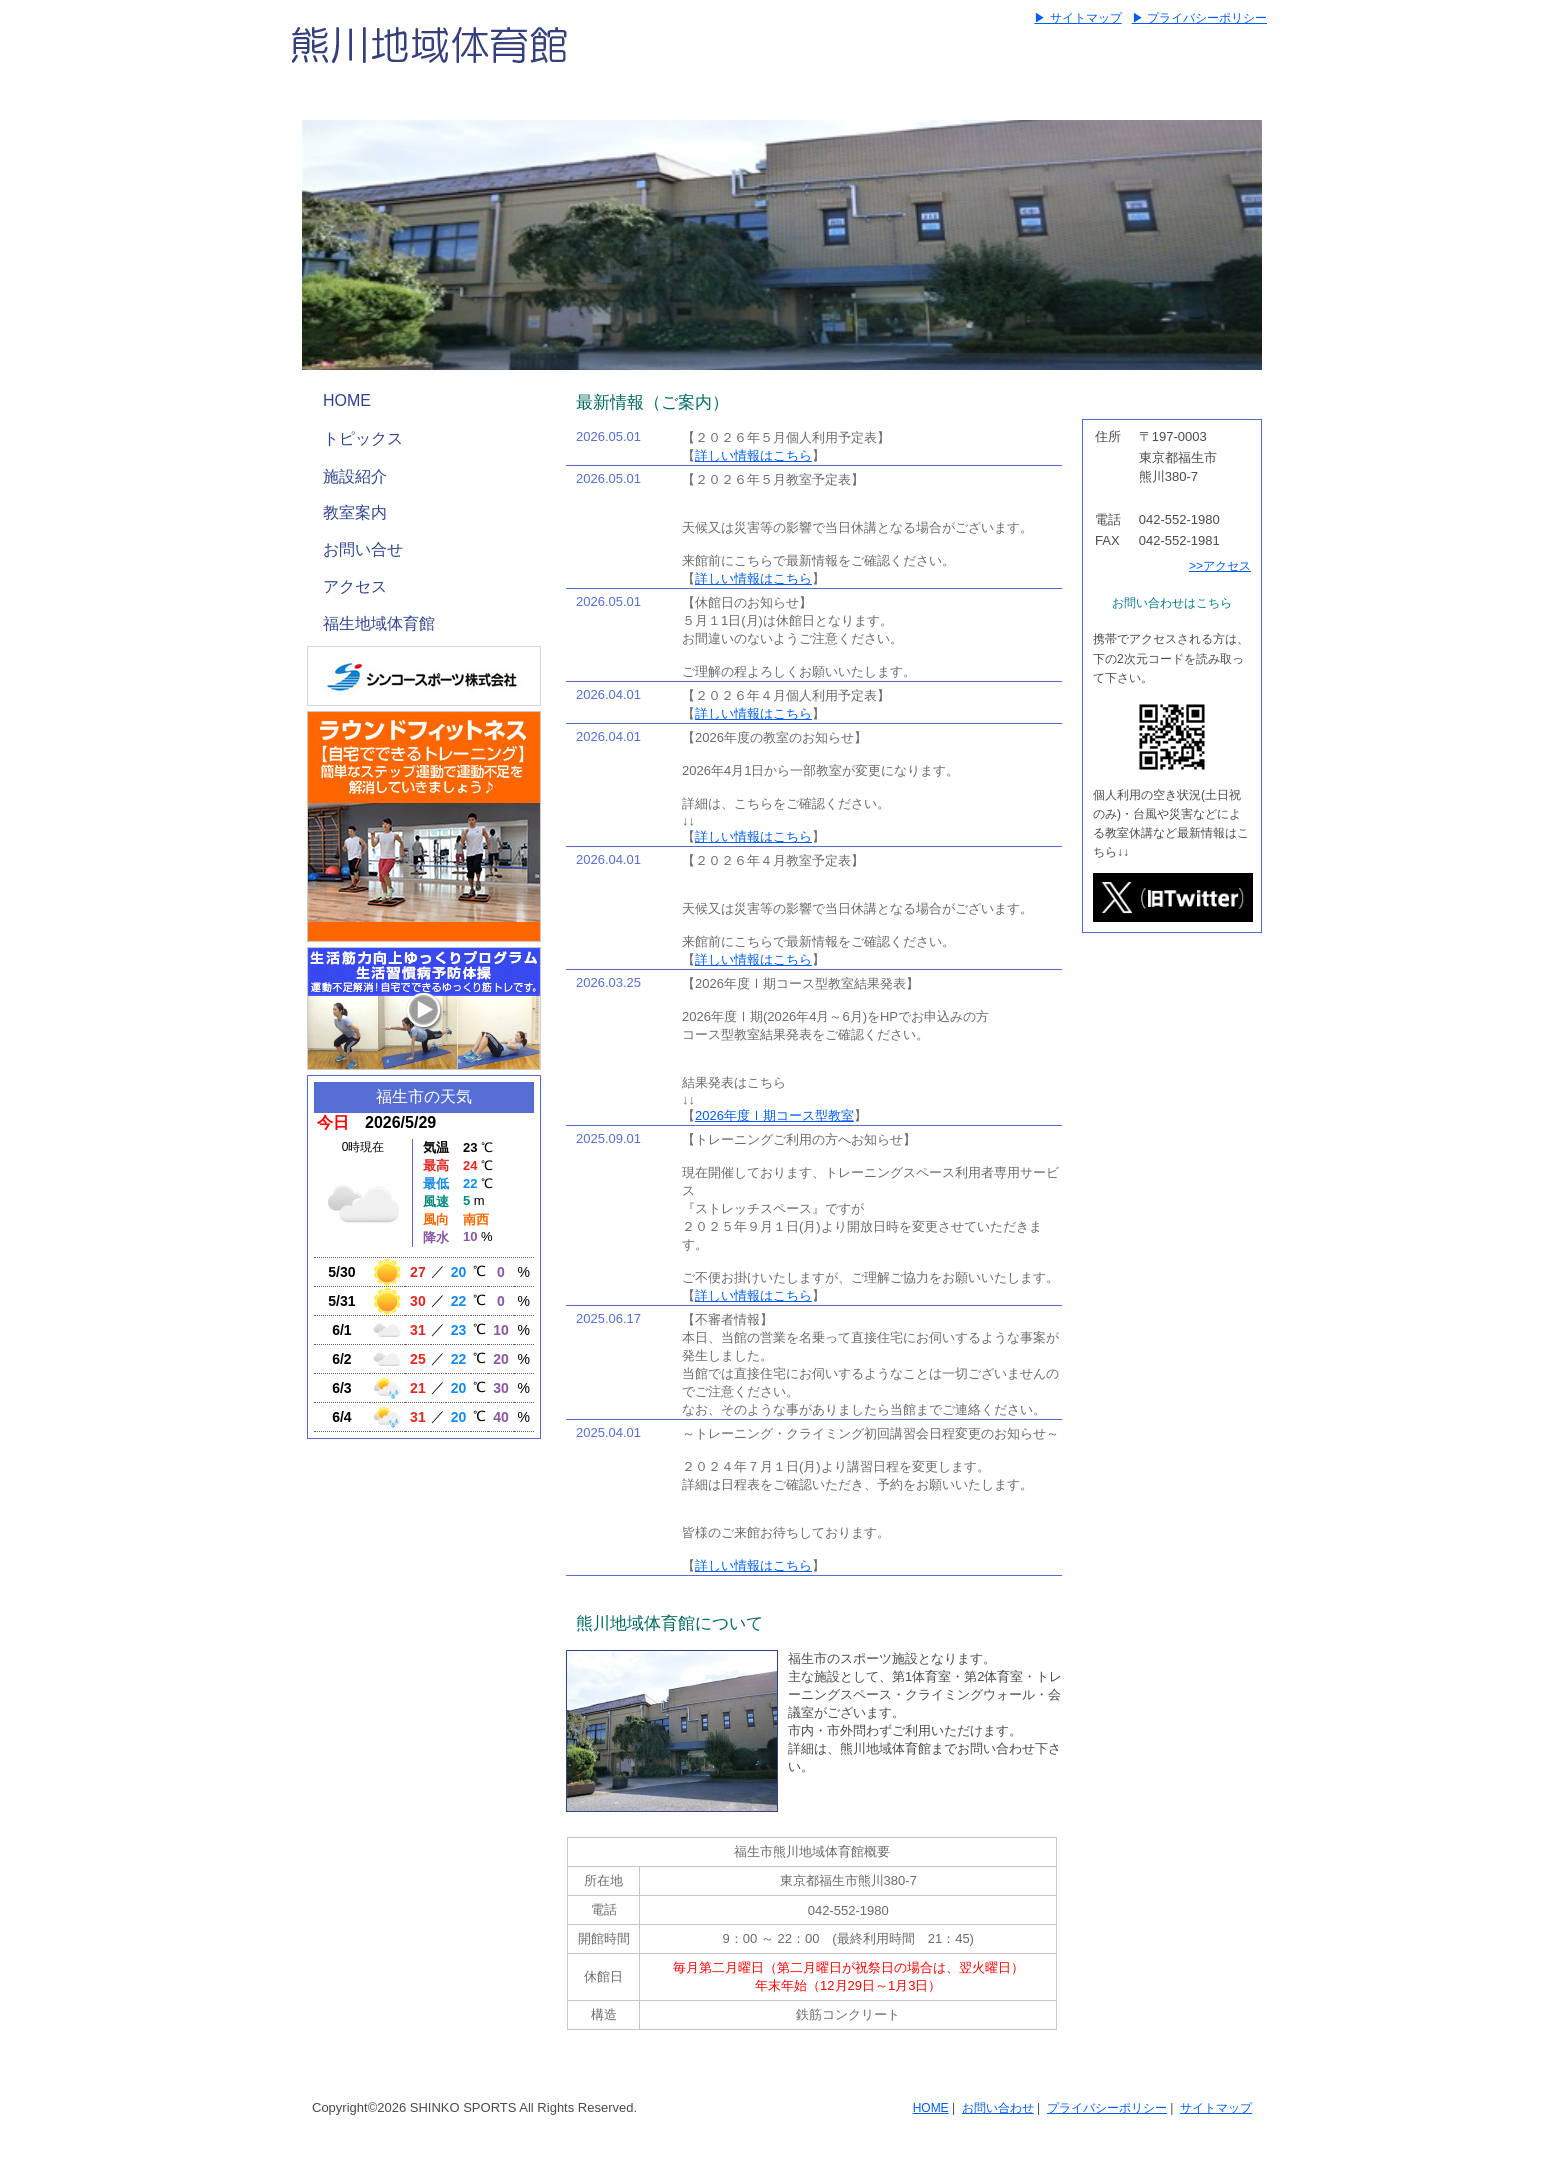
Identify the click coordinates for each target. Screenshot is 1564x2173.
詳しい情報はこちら (753, 455)
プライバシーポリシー (1107, 2108)
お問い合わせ (998, 2108)
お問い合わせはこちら (1172, 603)
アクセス (355, 586)
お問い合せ (363, 549)
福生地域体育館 (379, 623)
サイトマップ (1216, 2108)
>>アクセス (1220, 566)
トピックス (363, 438)
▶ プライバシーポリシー (1199, 18)
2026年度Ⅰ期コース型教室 (774, 1115)
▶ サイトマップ (1077, 18)
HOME (347, 400)
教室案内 (355, 512)
